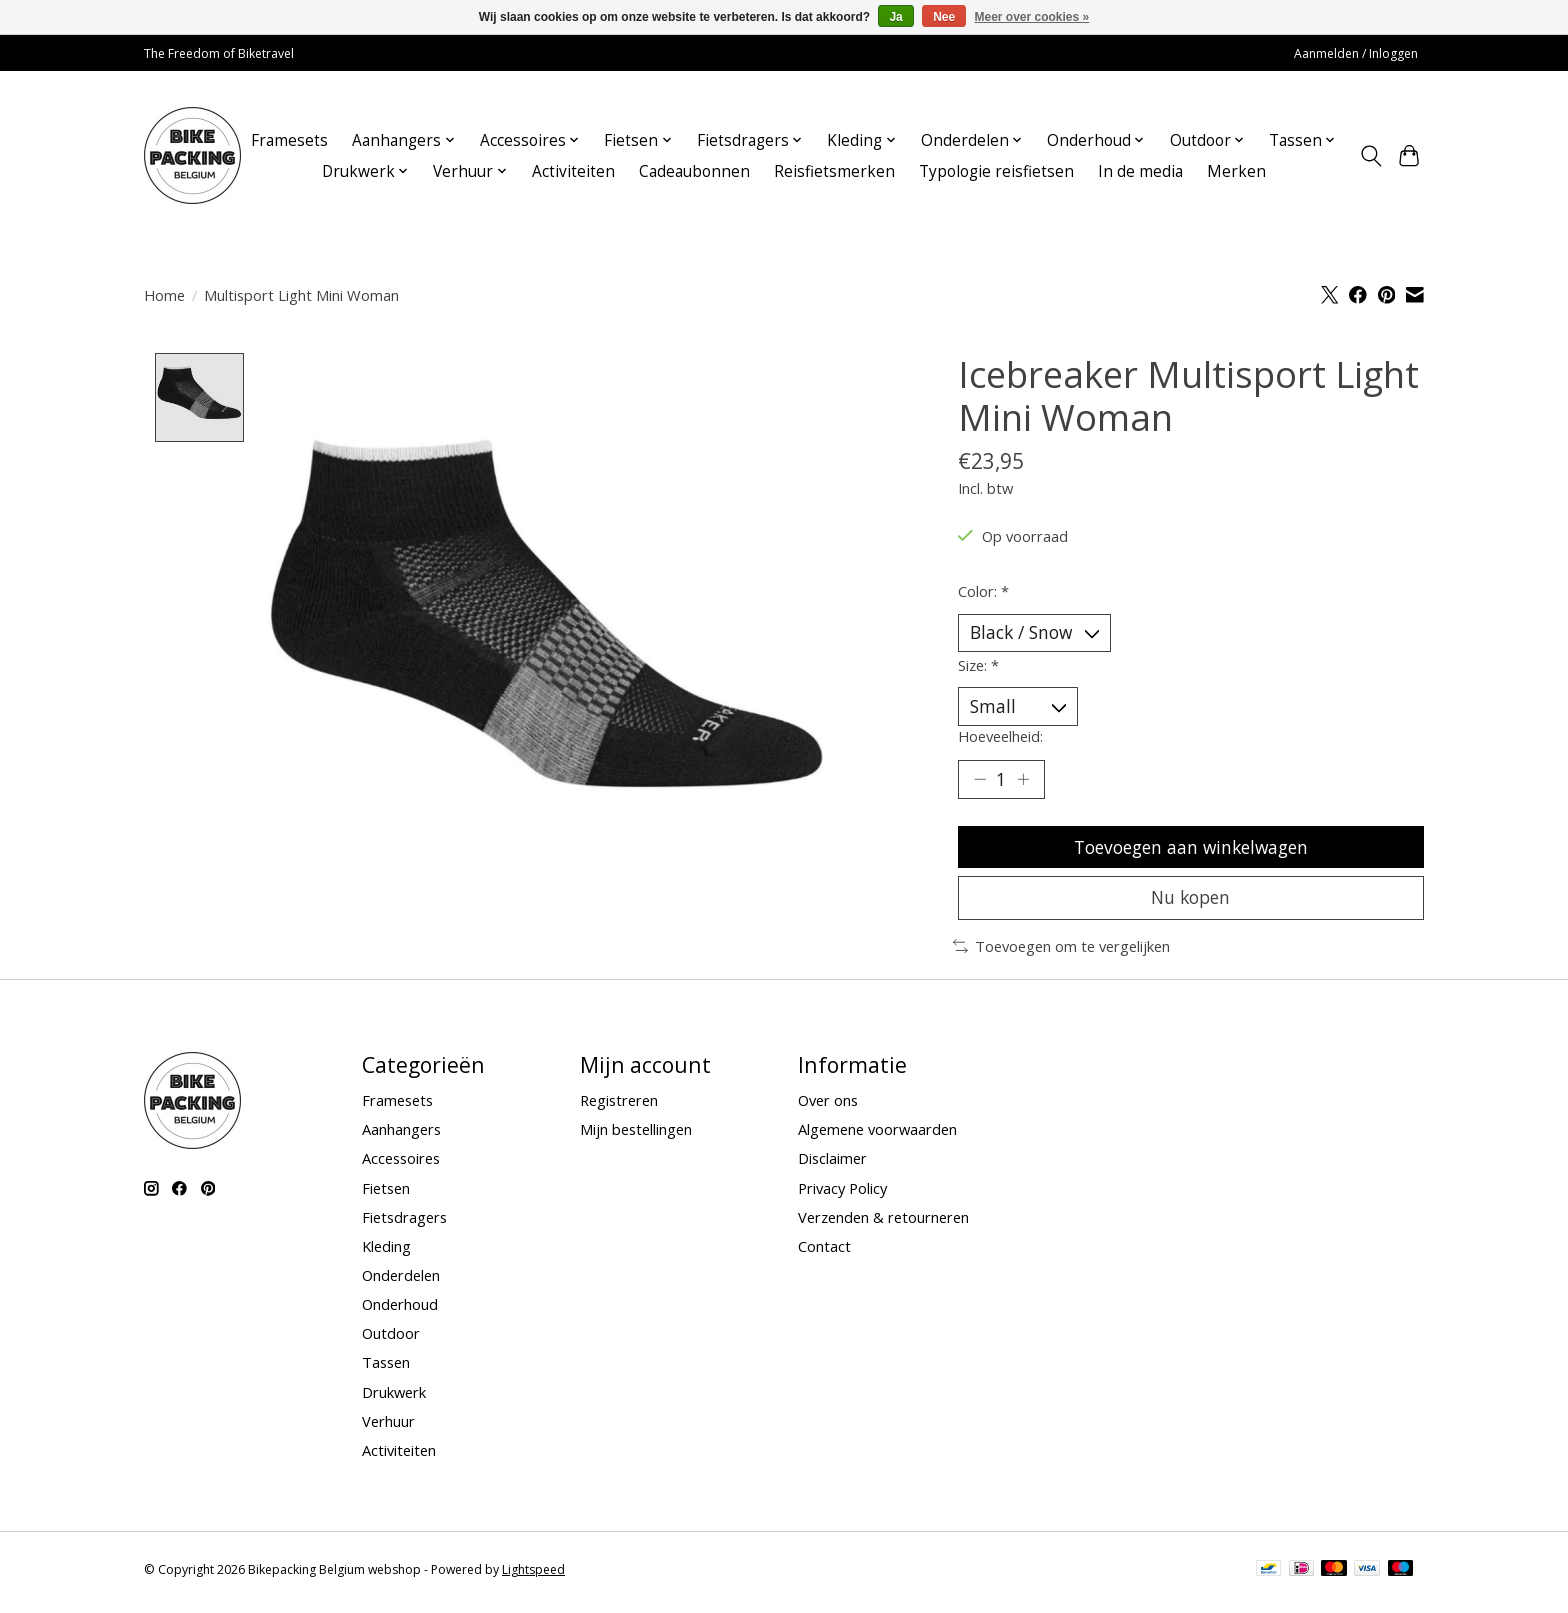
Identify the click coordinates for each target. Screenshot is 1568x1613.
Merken (1236, 171)
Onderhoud (400, 1310)
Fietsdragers (404, 1222)
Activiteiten (573, 171)
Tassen (386, 1368)
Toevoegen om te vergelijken (1061, 952)
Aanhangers (401, 1135)
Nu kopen (1191, 902)
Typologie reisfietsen (996, 171)
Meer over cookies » (1032, 17)
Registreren (619, 1106)
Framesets (289, 140)
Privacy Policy (842, 1193)
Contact (824, 1252)
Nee (944, 17)
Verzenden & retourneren (883, 1222)
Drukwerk (394, 1397)
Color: (983, 591)
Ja (895, 17)
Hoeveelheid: (1000, 738)
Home (164, 295)
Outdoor (391, 1339)
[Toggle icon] (1370, 156)
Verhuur (388, 1426)
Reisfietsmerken (834, 171)
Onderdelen (401, 1281)
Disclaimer (832, 1164)
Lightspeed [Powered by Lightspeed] (533, 1575)
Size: (978, 666)
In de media (1140, 171)
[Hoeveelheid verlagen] (980, 781)
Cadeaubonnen (694, 171)
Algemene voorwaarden (877, 1135)
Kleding (386, 1252)
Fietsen (386, 1193)
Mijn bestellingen (636, 1135)
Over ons (828, 1106)
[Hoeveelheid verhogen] (1024, 781)
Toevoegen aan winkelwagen (1190, 850)
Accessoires (401, 1164)
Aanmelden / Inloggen (1356, 53)
